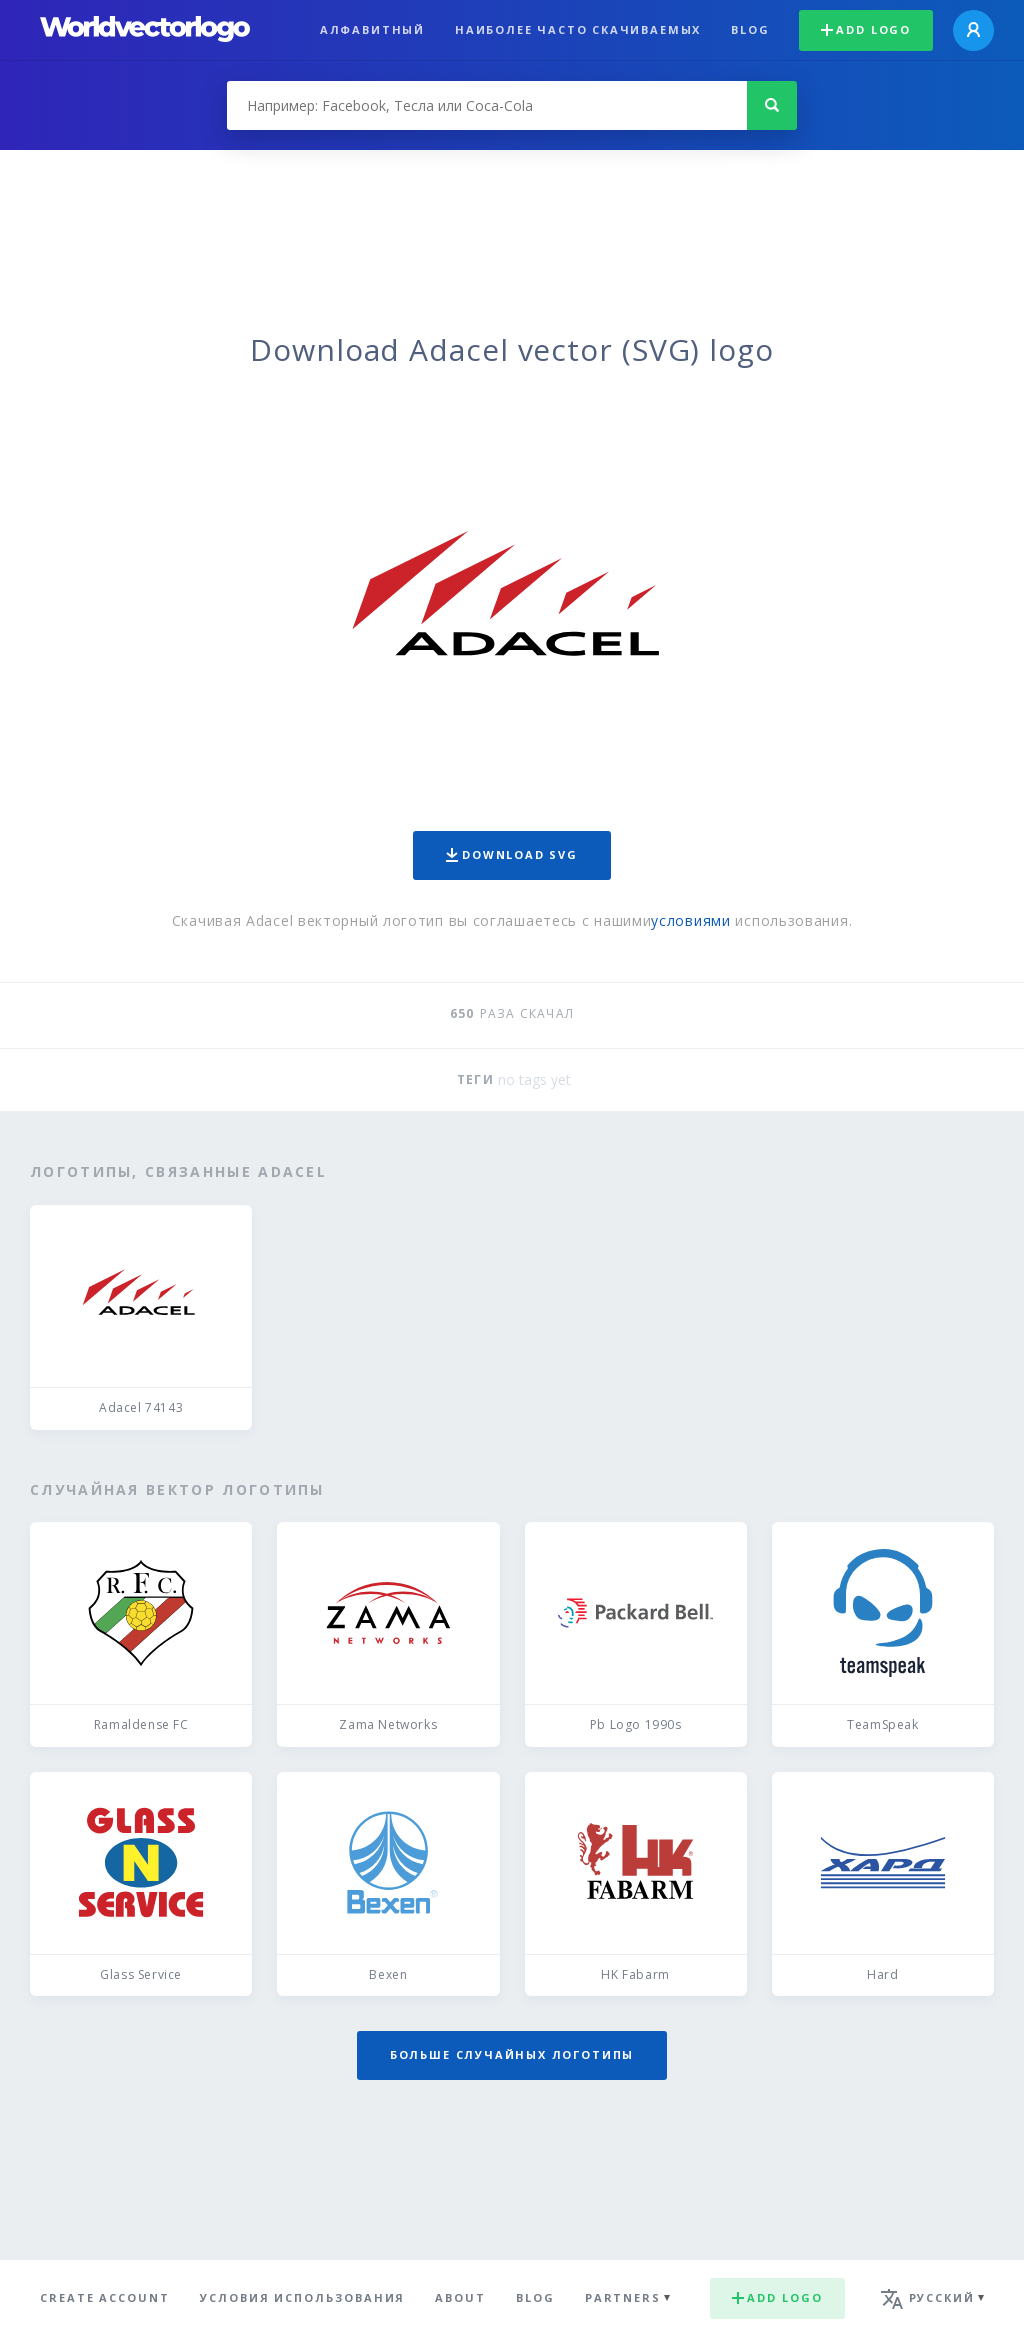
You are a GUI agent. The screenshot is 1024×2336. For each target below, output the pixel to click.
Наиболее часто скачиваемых (578, 29)
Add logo (866, 29)
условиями (690, 920)
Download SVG (512, 854)
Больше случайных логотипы (512, 2054)
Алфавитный (372, 29)
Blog (750, 29)
